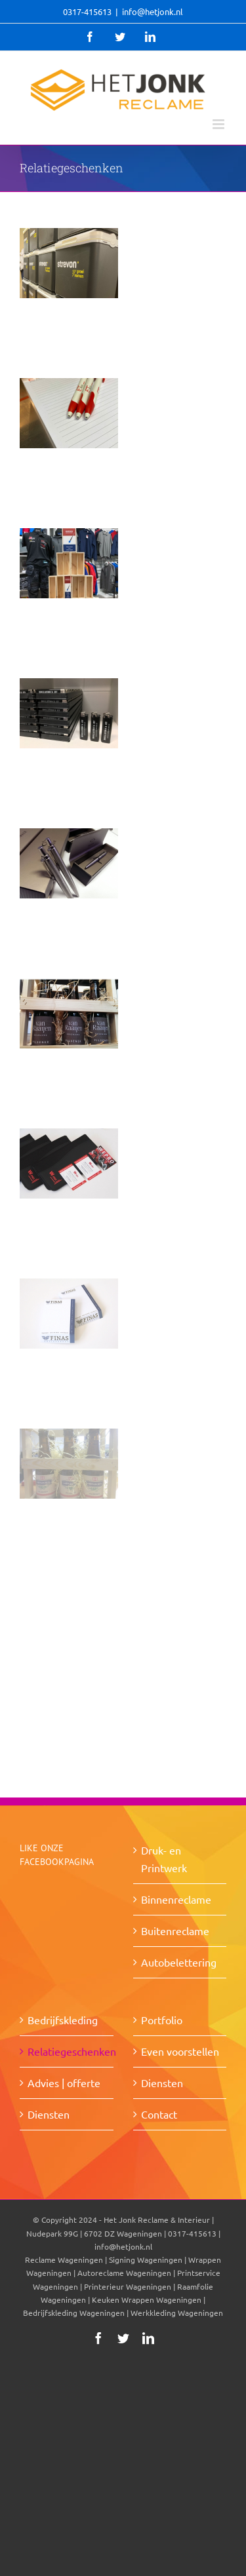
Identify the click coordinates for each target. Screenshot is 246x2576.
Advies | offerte (64, 2082)
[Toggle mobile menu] (219, 124)
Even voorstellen (180, 2051)
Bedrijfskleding (63, 2019)
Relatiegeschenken (67, 2051)
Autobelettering (178, 1962)
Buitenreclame (175, 1930)
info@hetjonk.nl (152, 11)
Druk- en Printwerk (164, 1858)
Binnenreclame (176, 1899)
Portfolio (161, 2019)
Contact (159, 2114)
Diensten (49, 2114)
